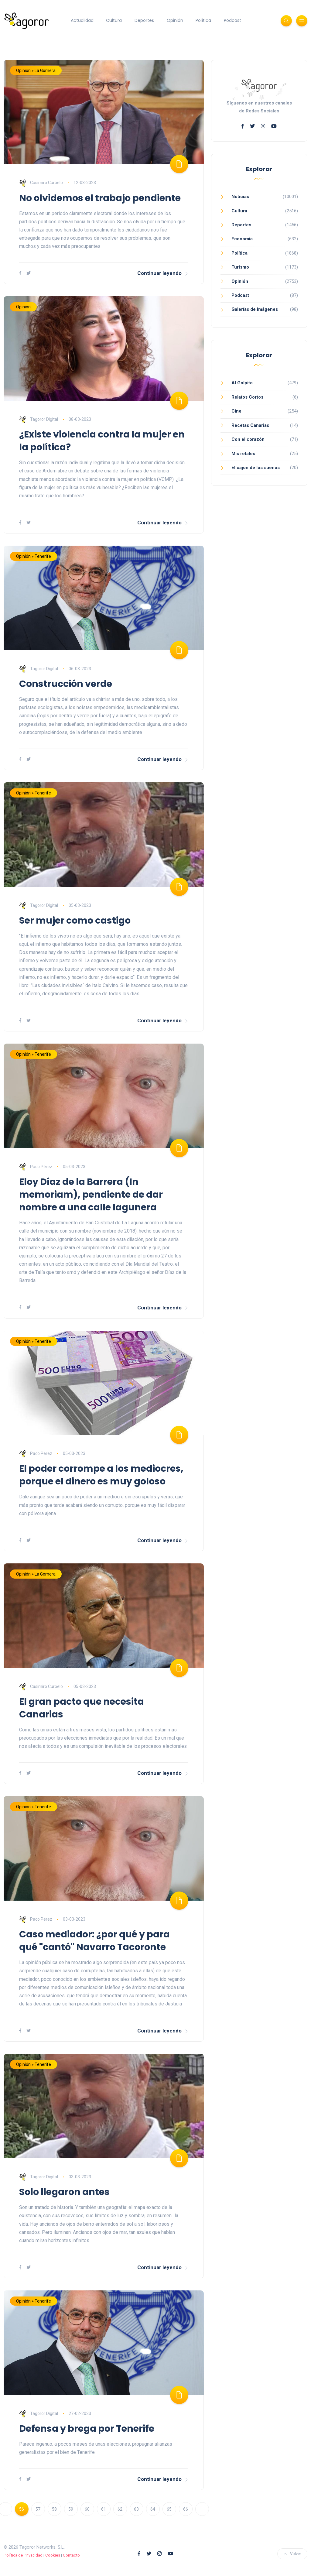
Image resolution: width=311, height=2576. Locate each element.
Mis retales (243, 453)
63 (136, 2509)
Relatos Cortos (247, 397)
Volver (292, 2553)
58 (54, 2509)
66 (185, 2509)
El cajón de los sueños (255, 467)
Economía (242, 239)
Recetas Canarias (250, 425)
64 (152, 2509)
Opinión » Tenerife (33, 556)
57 (38, 2509)
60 (87, 2509)
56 (21, 2509)
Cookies (52, 2555)
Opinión (175, 20)
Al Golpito (242, 383)
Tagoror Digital (38, 419)
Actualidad (82, 20)
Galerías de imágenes (254, 309)
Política (203, 20)
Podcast (232, 20)
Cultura (114, 20)
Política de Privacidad (23, 2555)
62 (120, 2509)
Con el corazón (248, 439)
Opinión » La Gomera (36, 70)
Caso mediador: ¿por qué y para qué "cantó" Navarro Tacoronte (94, 1940)
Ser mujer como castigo (75, 920)
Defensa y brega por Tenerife (86, 2428)
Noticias (240, 196)
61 (103, 2509)
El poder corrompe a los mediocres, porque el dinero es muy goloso (101, 1475)
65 (169, 2509)
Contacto (71, 2555)
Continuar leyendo (162, 273)
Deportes (144, 20)
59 (70, 2509)
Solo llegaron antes (64, 2192)
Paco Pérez (35, 1166)
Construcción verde (65, 683)
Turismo (240, 267)
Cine (236, 411)
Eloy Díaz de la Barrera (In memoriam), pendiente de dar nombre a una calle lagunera (91, 1194)
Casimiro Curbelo (41, 182)
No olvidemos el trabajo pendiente (100, 198)
